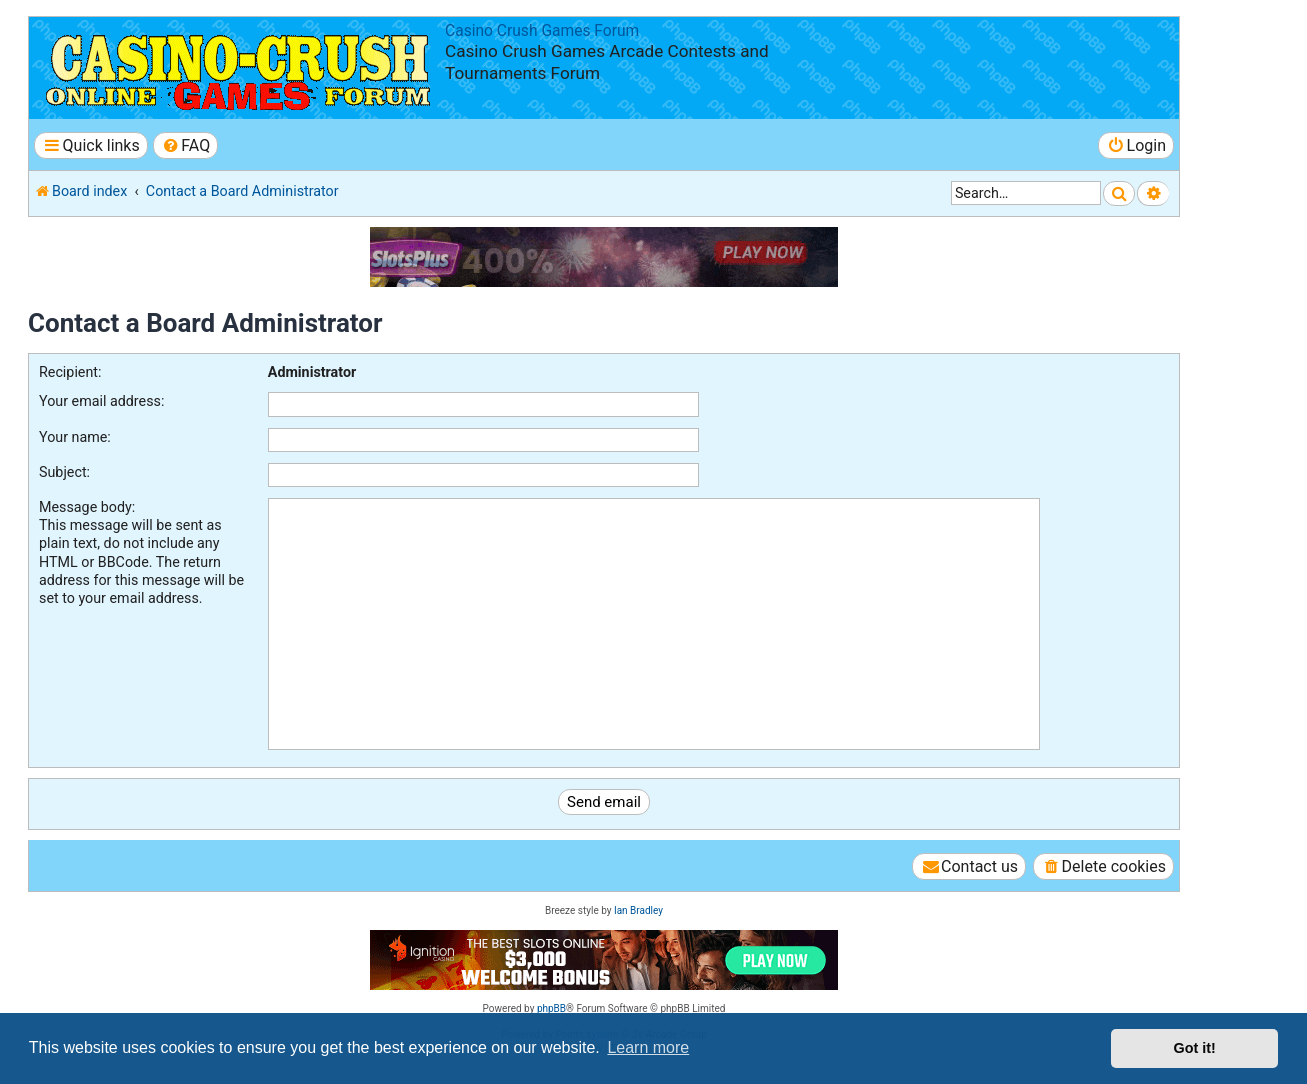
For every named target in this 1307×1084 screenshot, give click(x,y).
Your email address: (101, 401)
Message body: (87, 507)
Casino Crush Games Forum (542, 31)
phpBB (551, 1008)
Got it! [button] (1195, 1048)
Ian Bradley (638, 910)
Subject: (64, 472)
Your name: (75, 437)
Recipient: (70, 372)
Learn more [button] (648, 1047)
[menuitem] (185, 145)
